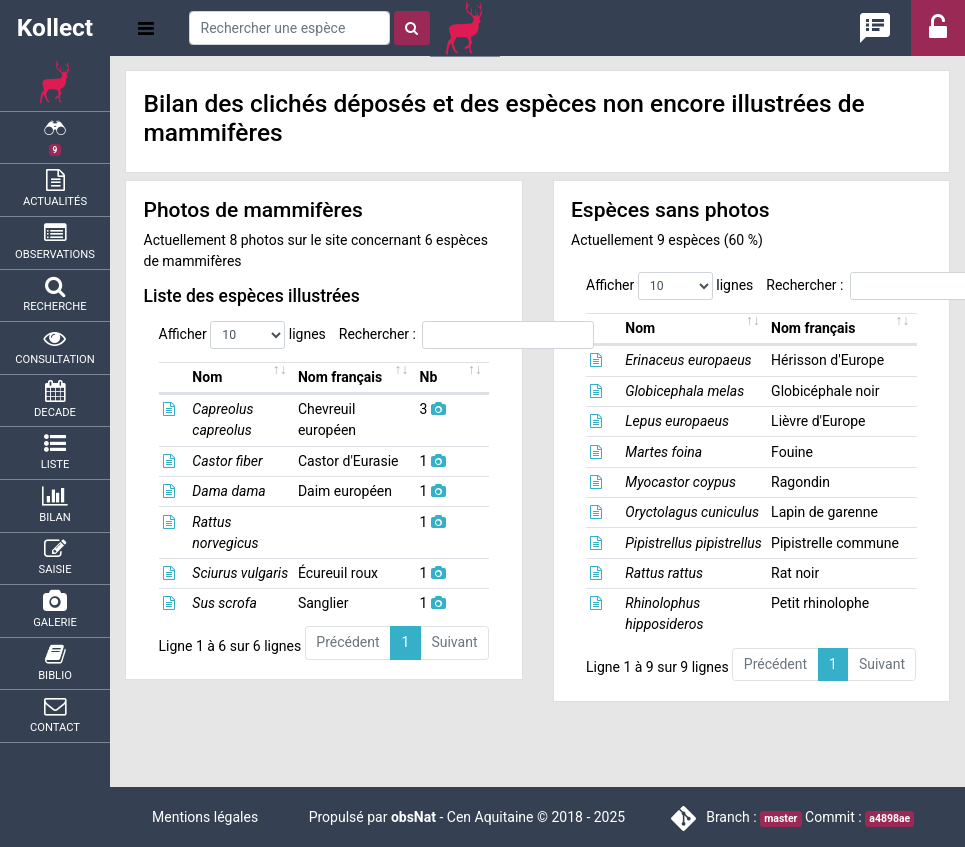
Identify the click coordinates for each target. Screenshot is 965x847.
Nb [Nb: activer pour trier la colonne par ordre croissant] (450, 377)
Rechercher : (466, 334)
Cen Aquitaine (490, 817)
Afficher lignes (242, 334)
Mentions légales (205, 817)
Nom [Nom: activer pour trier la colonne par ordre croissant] (199, 377)
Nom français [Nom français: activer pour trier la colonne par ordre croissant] (357, 377)
